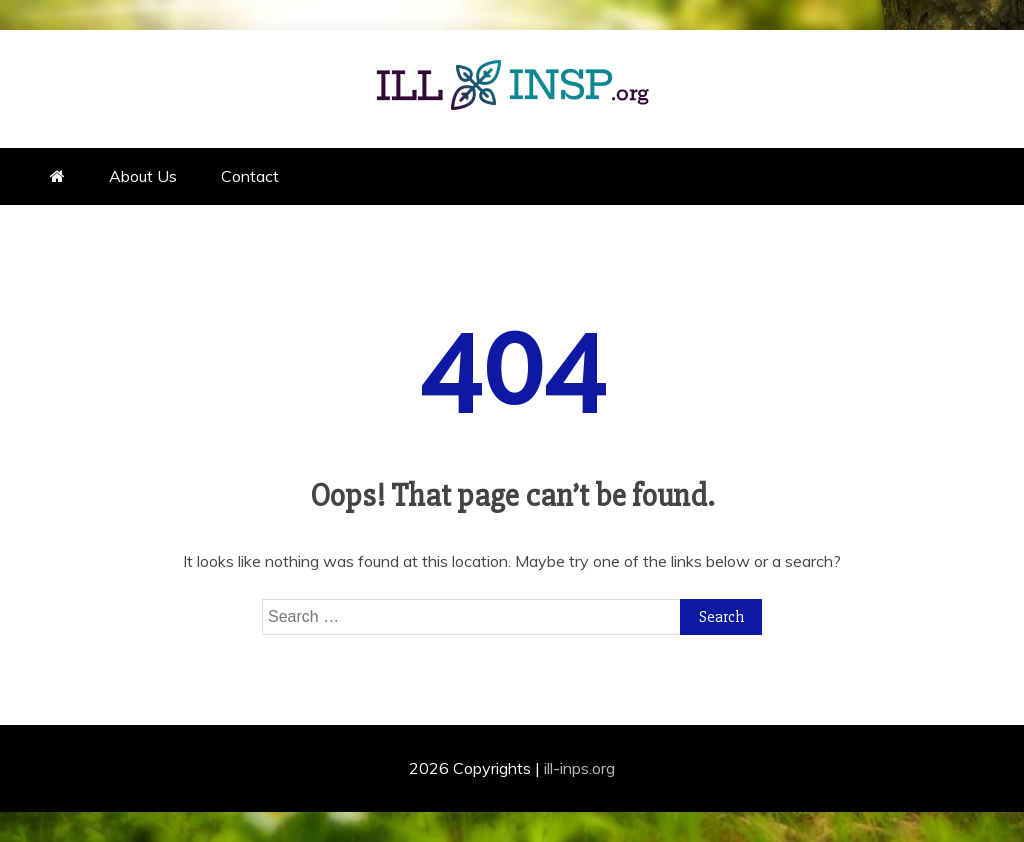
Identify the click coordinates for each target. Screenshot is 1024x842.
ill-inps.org (579, 768)
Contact (250, 176)
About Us (143, 176)
